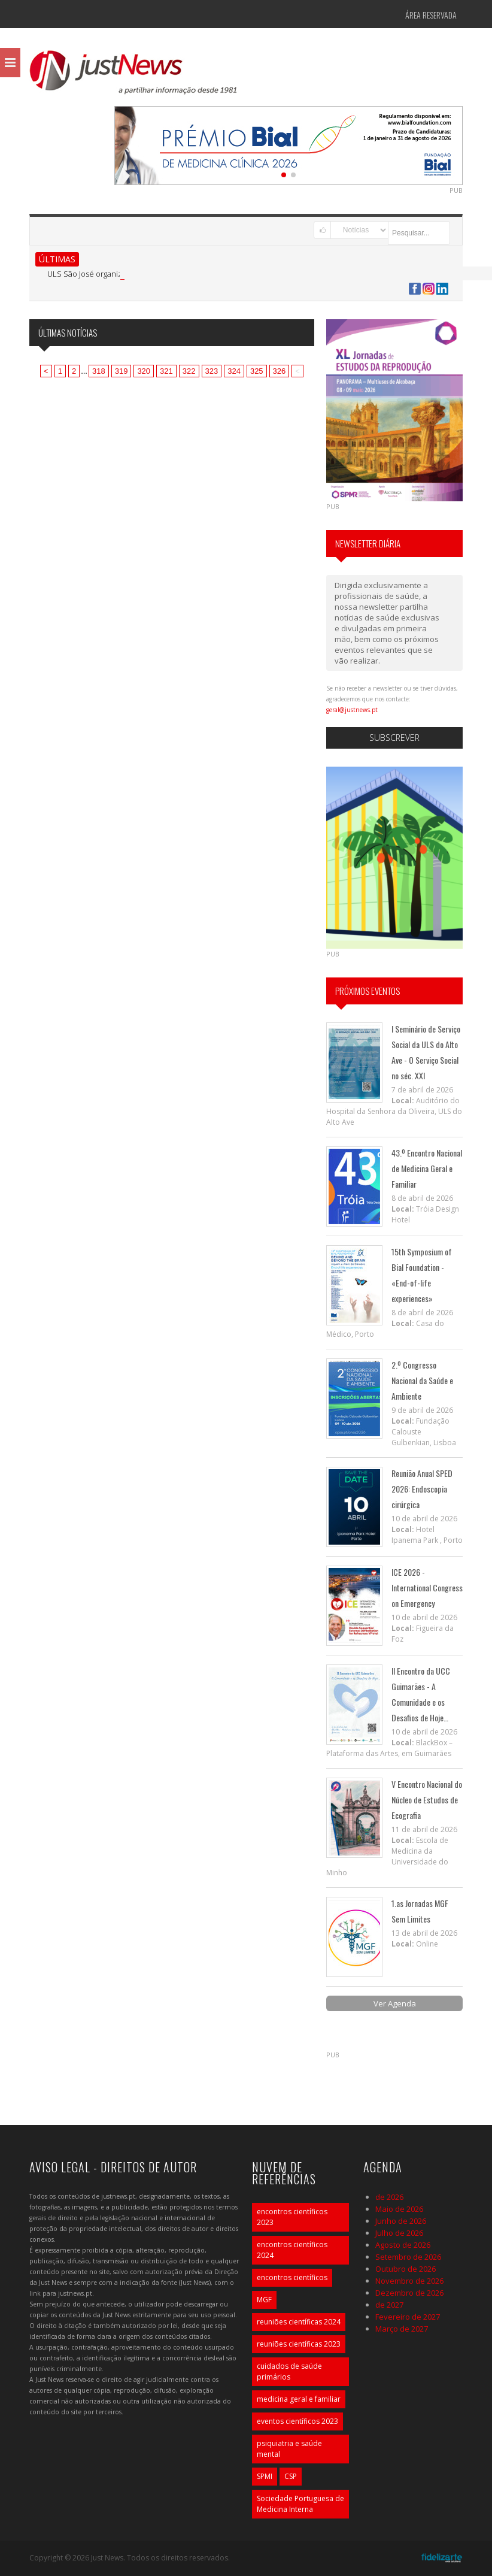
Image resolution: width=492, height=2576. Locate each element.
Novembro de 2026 (409, 2280)
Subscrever (394, 737)
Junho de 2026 (400, 2220)
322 (189, 371)
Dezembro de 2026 (409, 2292)
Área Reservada (431, 14)
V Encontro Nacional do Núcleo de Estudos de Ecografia (426, 1799)
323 (211, 371)
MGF (264, 2300)
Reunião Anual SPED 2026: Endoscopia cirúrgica (421, 1489)
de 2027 (389, 2304)
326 (279, 371)
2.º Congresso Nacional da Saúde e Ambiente (422, 1380)
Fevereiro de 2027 (407, 2316)
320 (143, 371)
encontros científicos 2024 (292, 2249)
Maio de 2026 (399, 2208)
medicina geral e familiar (299, 2399)
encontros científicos (292, 2277)
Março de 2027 (401, 2328)
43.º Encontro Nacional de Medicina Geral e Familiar (426, 1168)
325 (256, 371)
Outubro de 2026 (405, 2268)
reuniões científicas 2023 (299, 2344)
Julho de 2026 (399, 2232)
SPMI (264, 2476)
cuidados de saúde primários (289, 2371)
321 (166, 371)
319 (121, 371)
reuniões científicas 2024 (299, 2322)
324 (234, 371)
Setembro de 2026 (408, 2256)
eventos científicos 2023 (297, 2421)
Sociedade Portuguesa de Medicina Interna (300, 2503)
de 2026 (389, 2196)
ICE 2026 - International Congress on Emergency (427, 1587)
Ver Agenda (394, 2003)
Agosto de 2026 (402, 2244)
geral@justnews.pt (352, 710)
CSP (290, 2476)
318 (98, 371)
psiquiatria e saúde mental (289, 2448)
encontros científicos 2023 (292, 2216)
